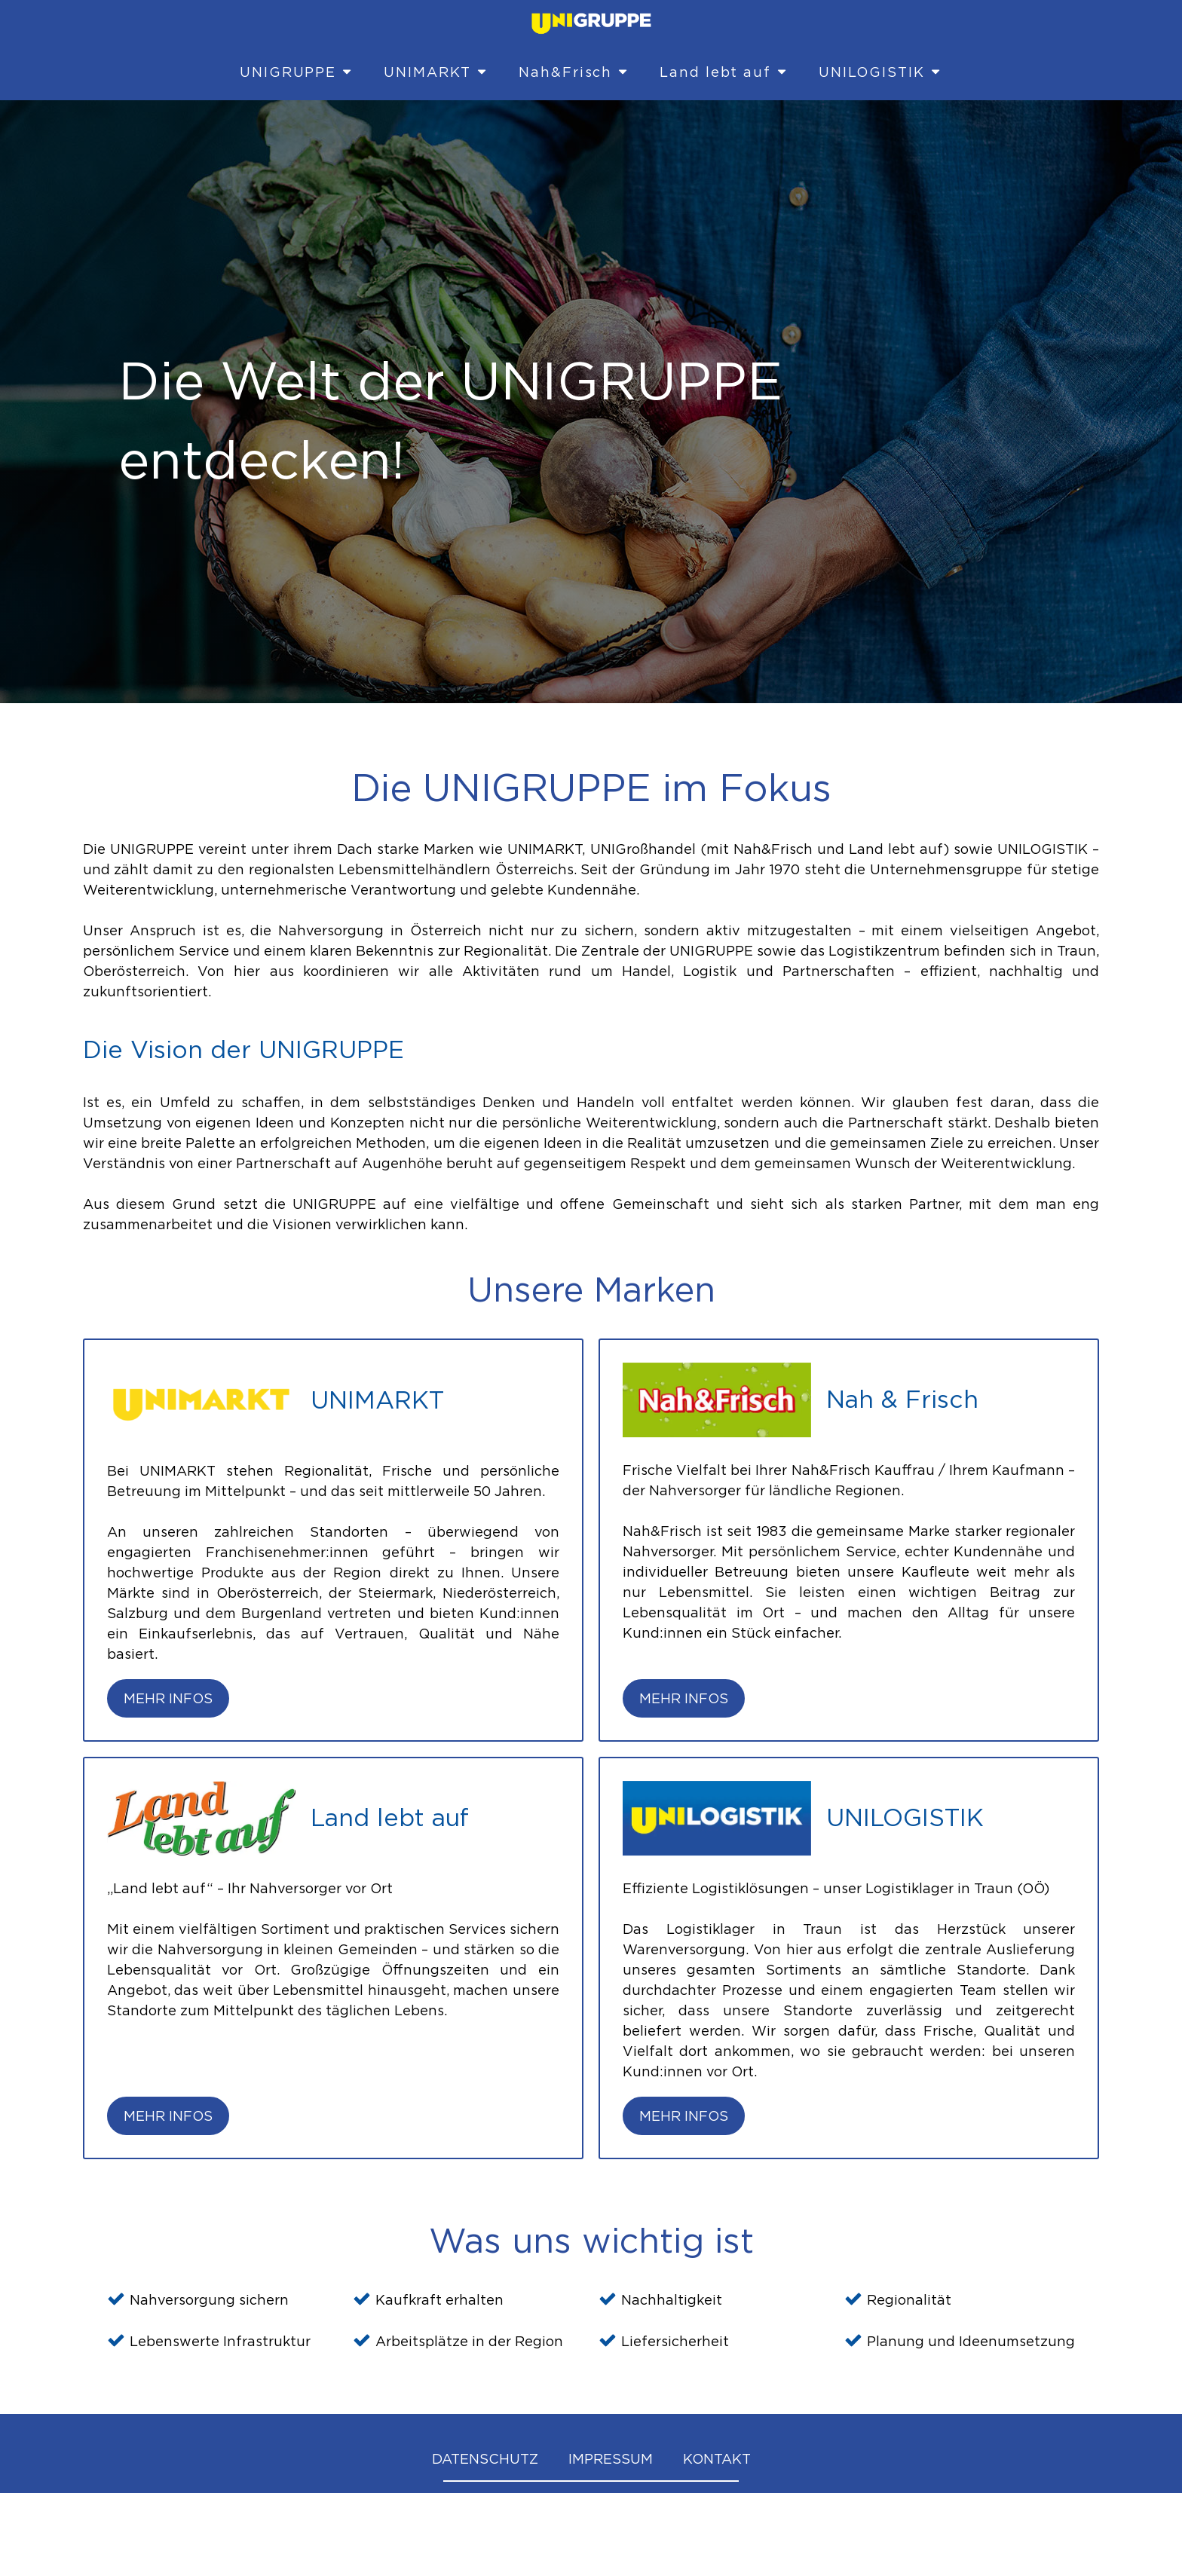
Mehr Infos (168, 1698)
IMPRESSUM (610, 2459)
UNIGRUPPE (297, 72)
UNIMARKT (436, 72)
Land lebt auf (724, 72)
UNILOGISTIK (880, 72)
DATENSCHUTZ (485, 2459)
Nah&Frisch (574, 72)
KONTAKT (717, 2459)
